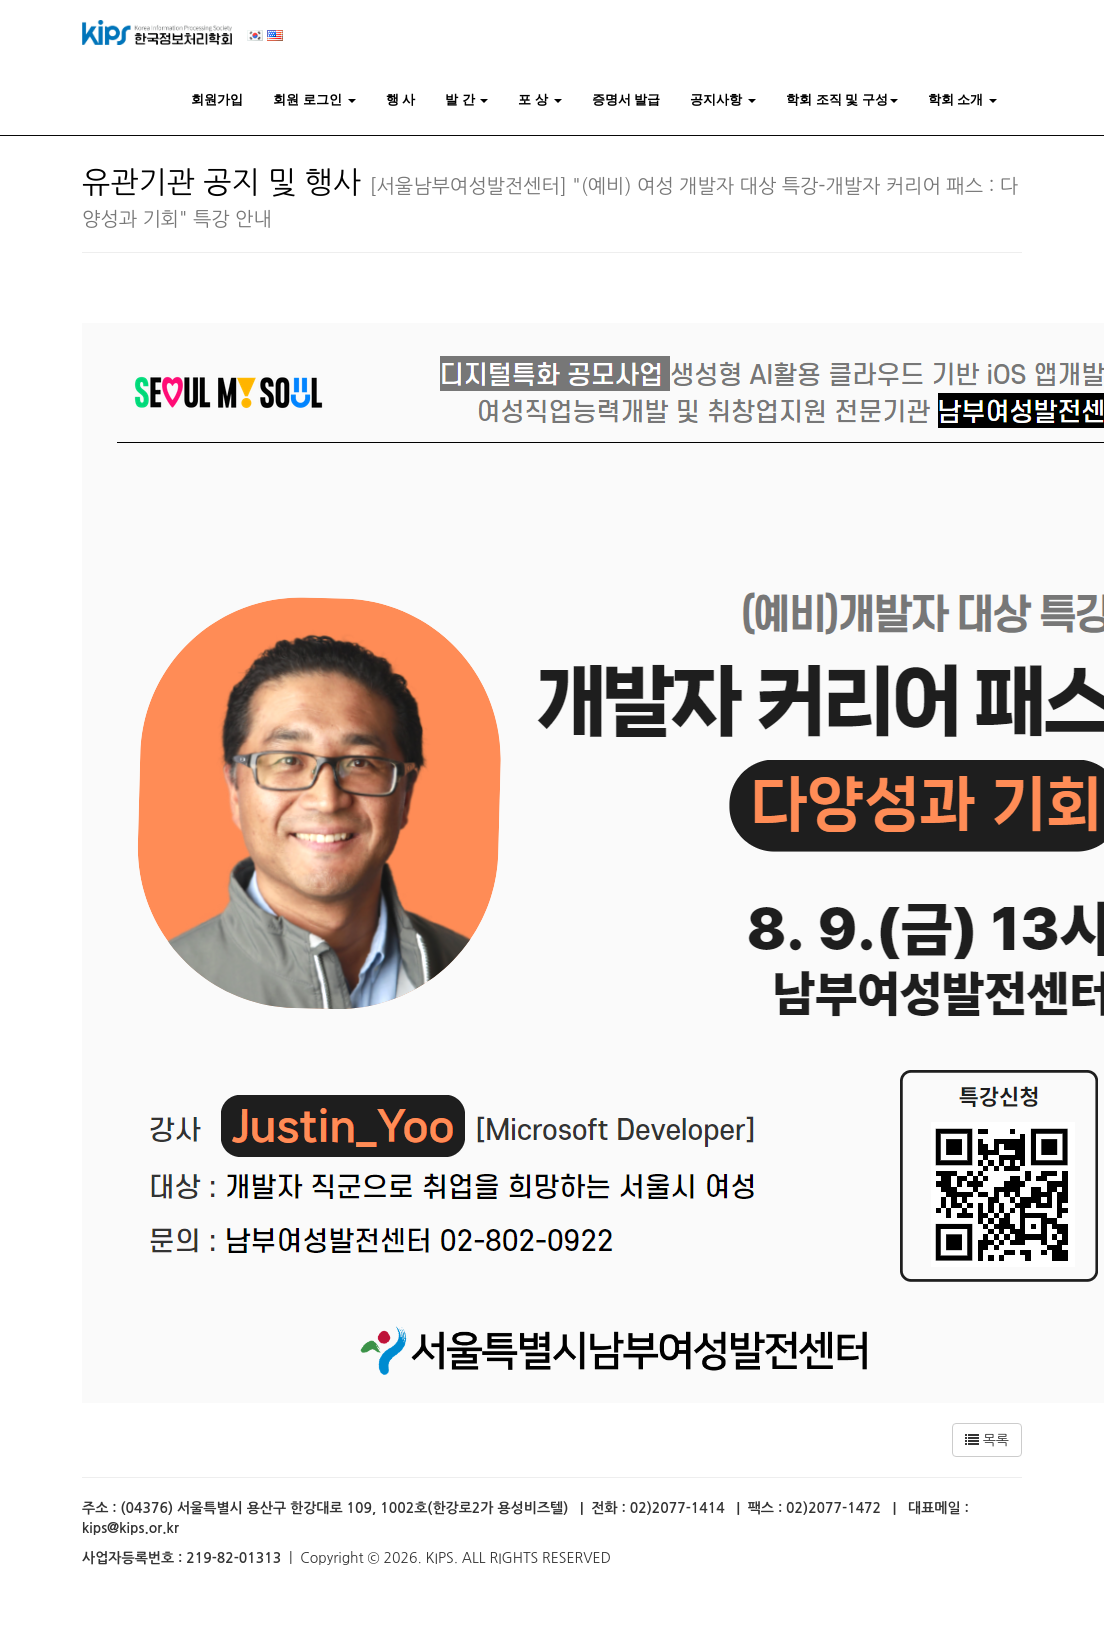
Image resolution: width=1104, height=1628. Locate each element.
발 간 (466, 99)
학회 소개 (962, 99)
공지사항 (723, 99)
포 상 (539, 99)
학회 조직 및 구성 (842, 99)
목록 (987, 1440)
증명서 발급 (626, 99)
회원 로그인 (314, 99)
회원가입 (217, 99)
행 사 (401, 99)
